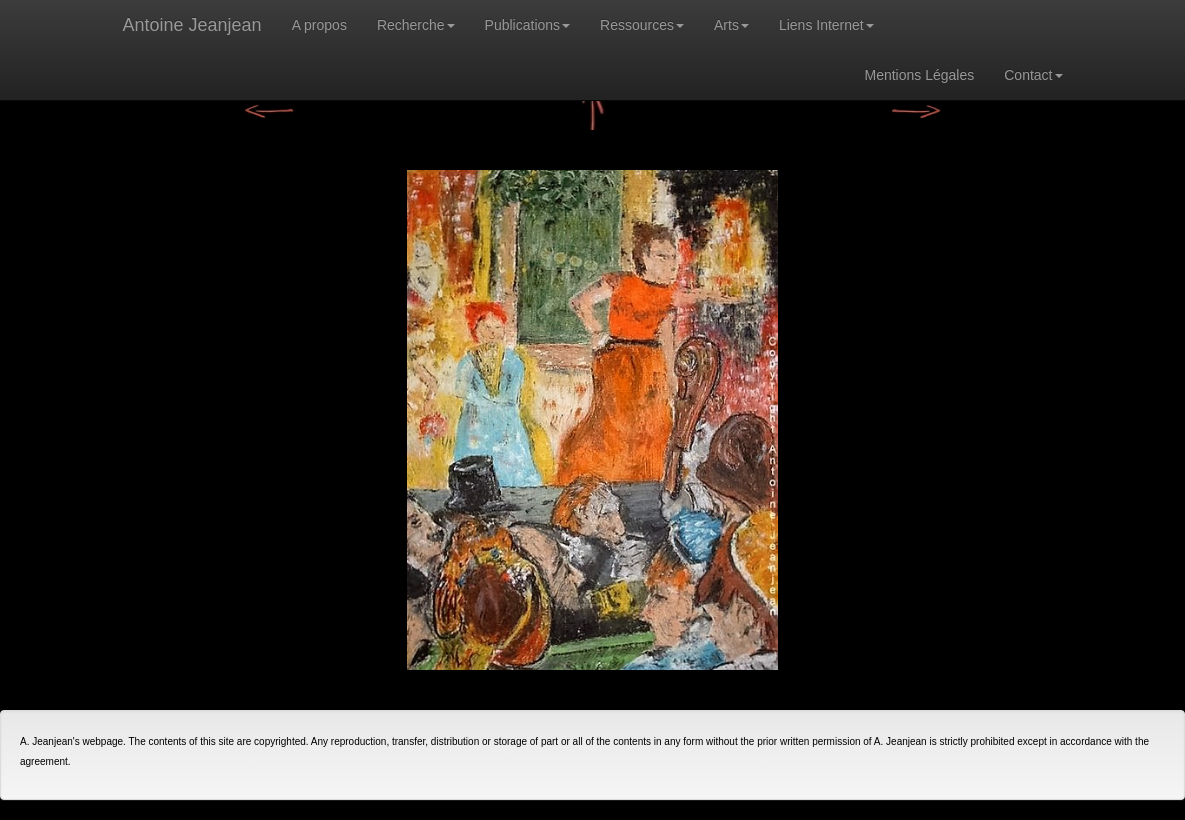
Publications (528, 25)
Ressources (642, 25)
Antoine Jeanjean (192, 25)
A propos (319, 25)
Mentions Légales (920, 75)
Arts (731, 25)
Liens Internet (826, 25)
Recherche (416, 25)
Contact (1033, 75)
